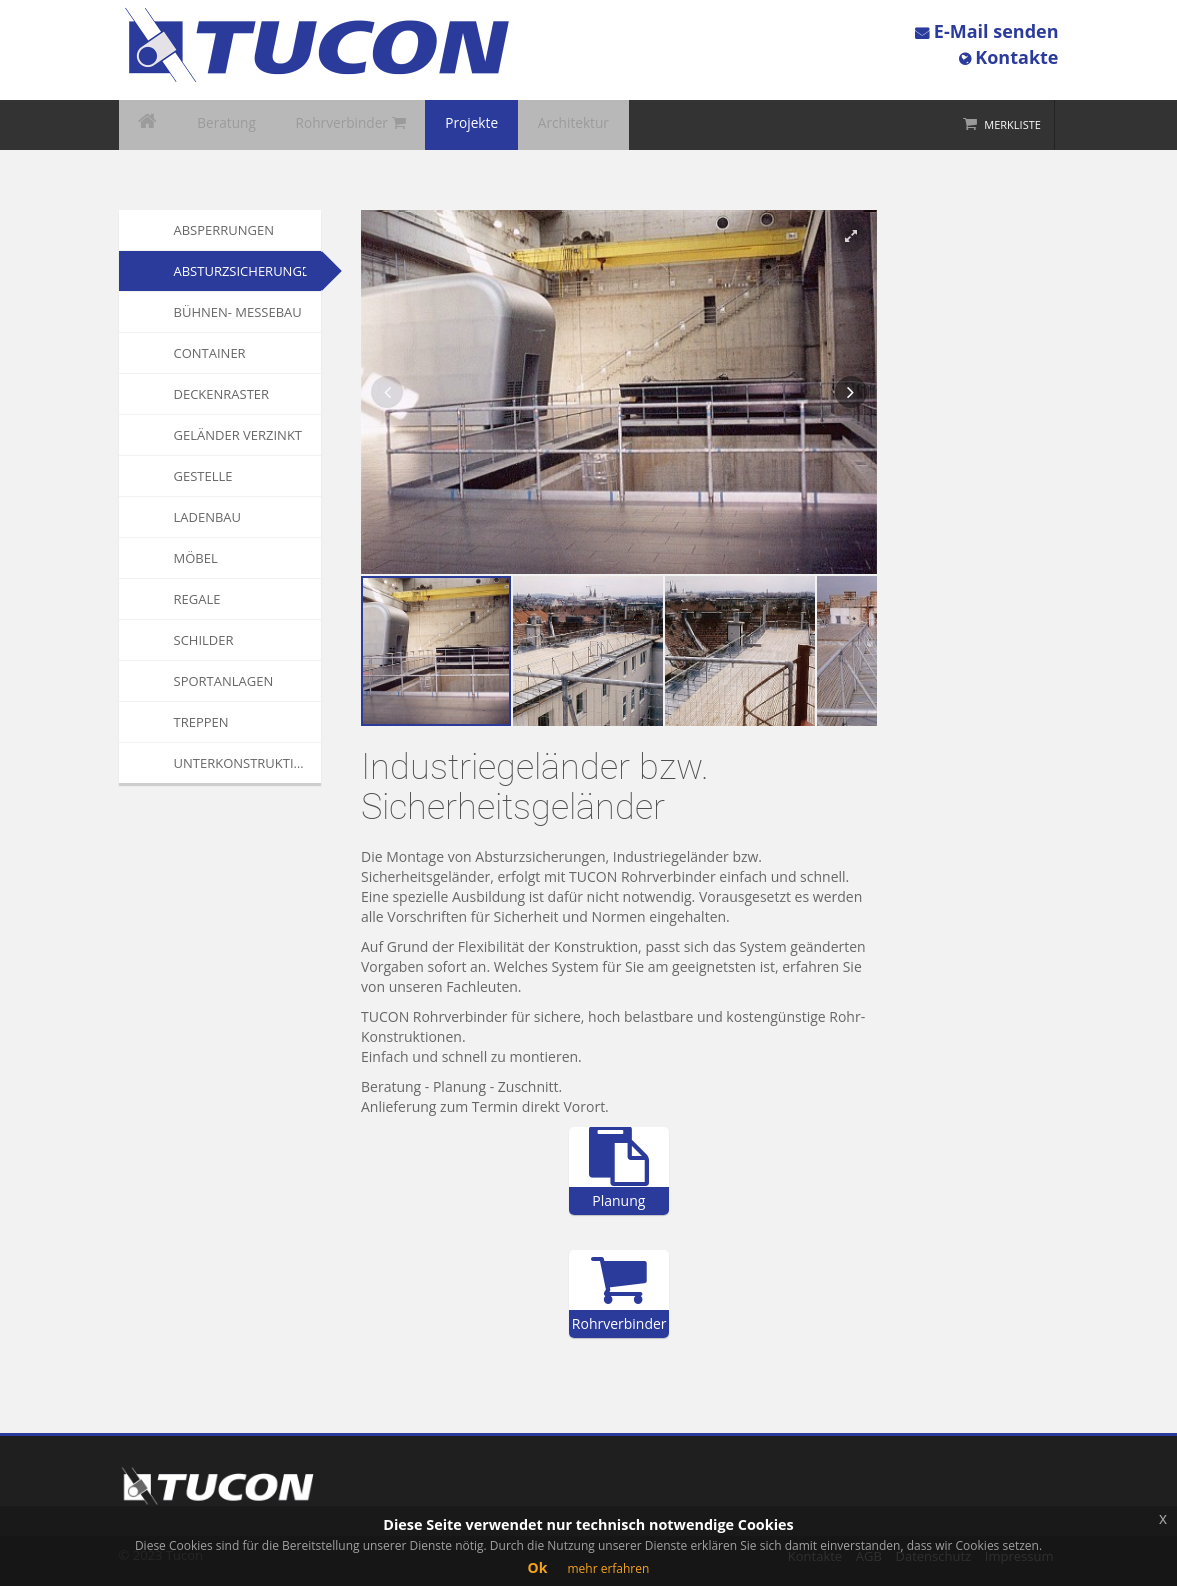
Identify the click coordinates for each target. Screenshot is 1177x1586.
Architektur (518, 125)
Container (210, 353)
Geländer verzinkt (238, 435)
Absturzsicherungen (246, 271)
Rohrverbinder (320, 125)
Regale (197, 599)
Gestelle (203, 476)
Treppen (201, 722)
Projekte (429, 125)
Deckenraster (222, 394)
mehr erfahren (608, 1568)
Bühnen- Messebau (238, 312)
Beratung (211, 125)
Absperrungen (224, 230)
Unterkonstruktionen (248, 763)
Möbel (196, 558)
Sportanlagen (224, 681)
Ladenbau (208, 517)
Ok (538, 1567)
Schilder (204, 640)
